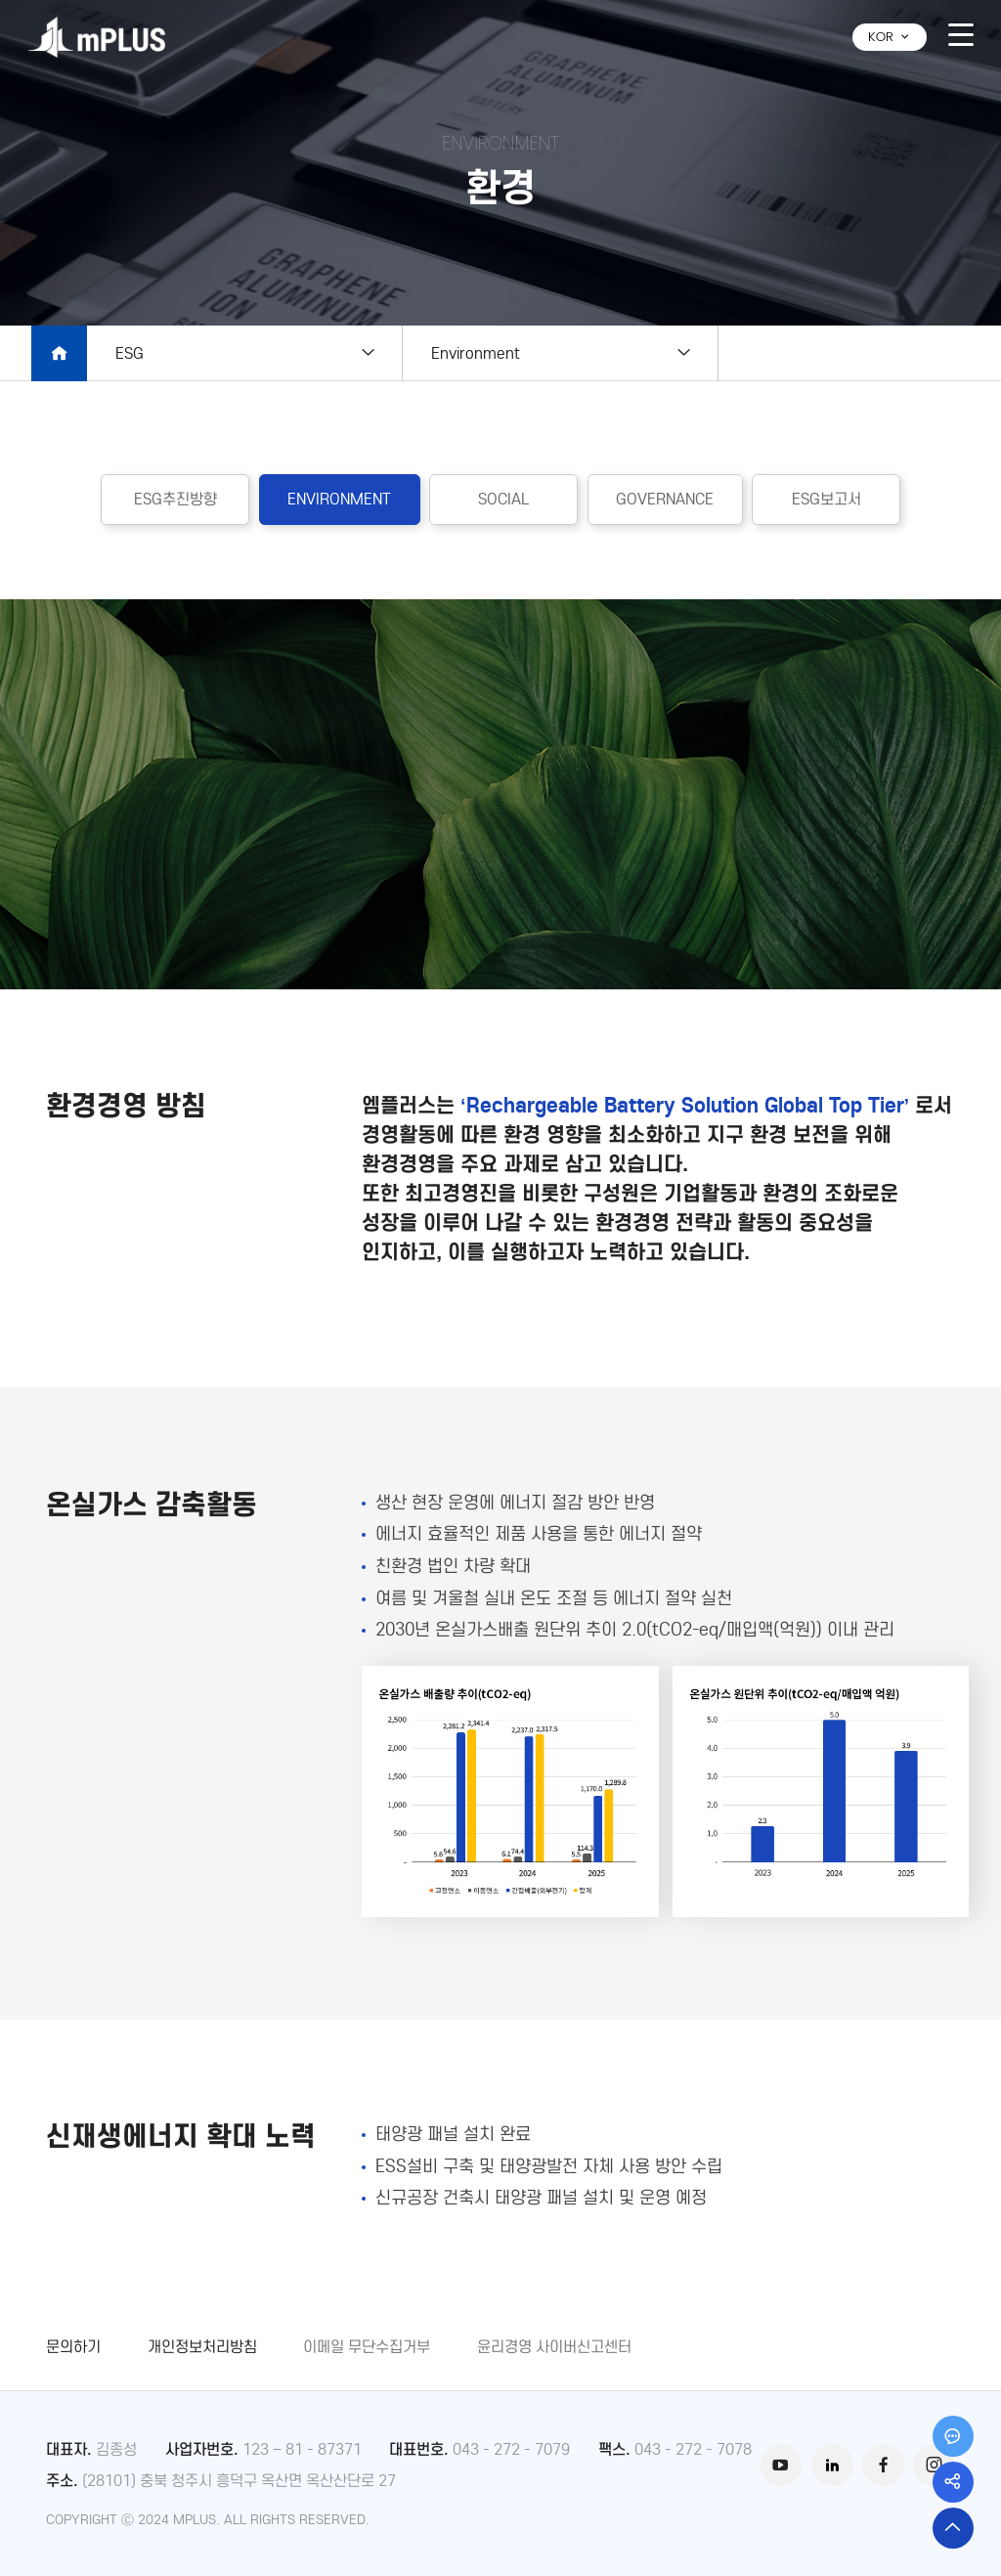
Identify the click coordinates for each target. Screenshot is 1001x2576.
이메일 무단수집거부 (366, 2346)
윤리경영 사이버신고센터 (554, 2346)
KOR (889, 36)
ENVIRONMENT (339, 498)
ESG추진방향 (175, 498)
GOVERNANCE (665, 498)
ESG (129, 353)
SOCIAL (503, 498)
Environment (475, 353)
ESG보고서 (826, 498)
